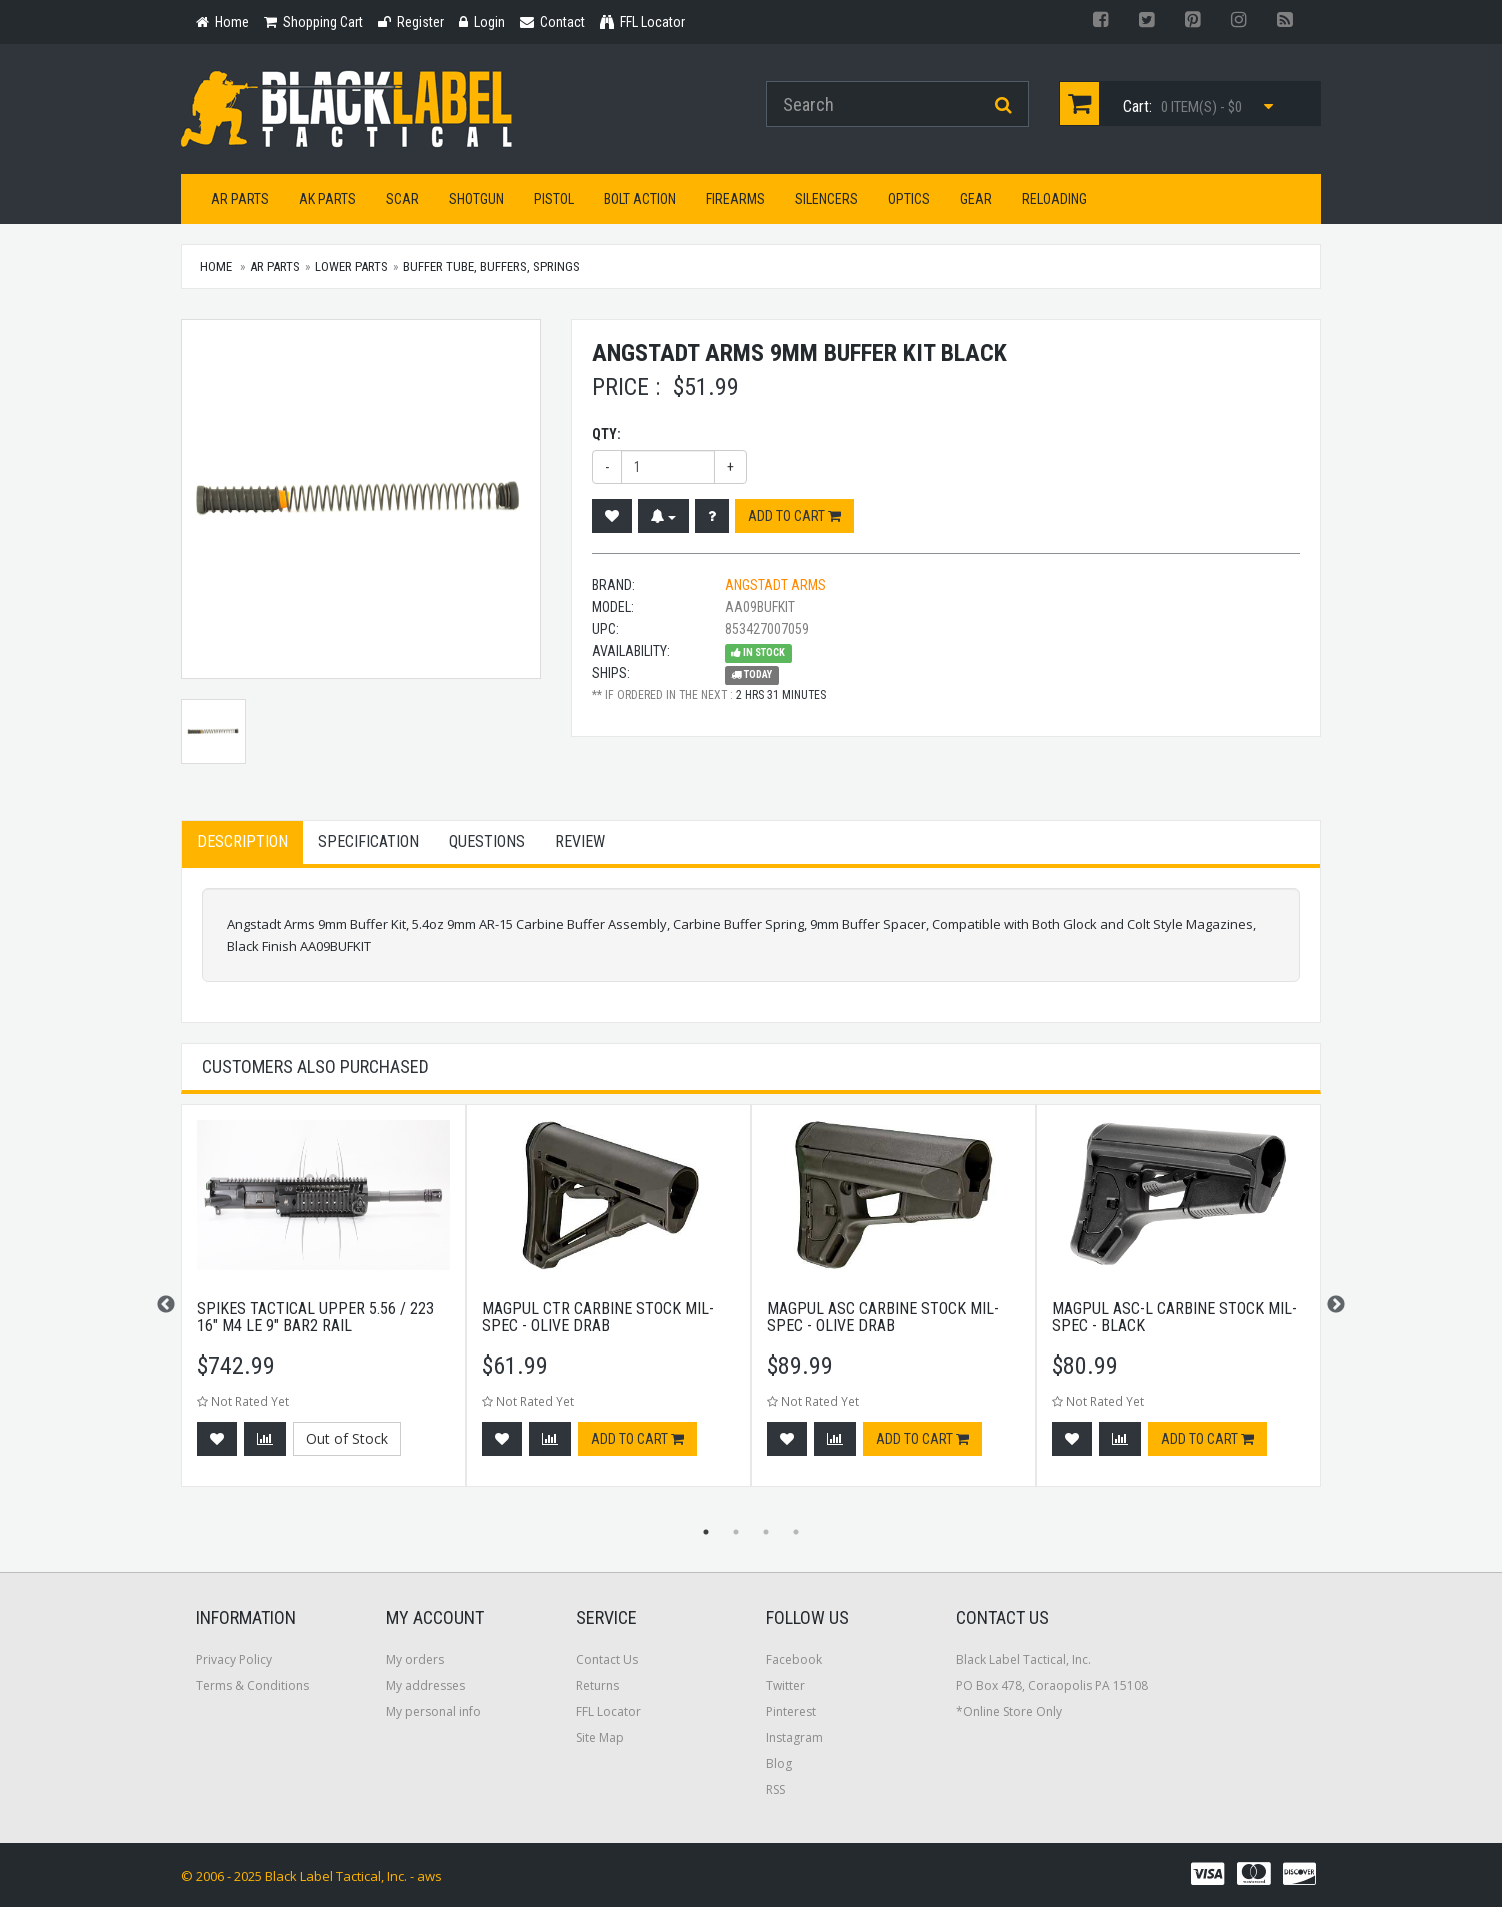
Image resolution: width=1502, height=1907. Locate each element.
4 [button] (796, 1532)
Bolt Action (640, 199)
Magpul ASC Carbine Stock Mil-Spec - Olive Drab (883, 1317)
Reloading (1054, 199)
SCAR (402, 199)
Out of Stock (347, 1438)
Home (216, 266)
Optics (909, 199)
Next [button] (1336, 1305)
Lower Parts (351, 266)
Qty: (606, 434)
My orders (415, 1659)
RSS (775, 1789)
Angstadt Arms (775, 585)
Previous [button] (166, 1305)
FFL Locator (608, 1711)
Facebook (794, 1659)
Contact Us (607, 1659)
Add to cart (794, 516)
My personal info (433, 1711)
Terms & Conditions (252, 1685)
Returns (597, 1685)
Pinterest (791, 1711)
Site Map (600, 1737)
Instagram (794, 1737)
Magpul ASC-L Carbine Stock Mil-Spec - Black (1174, 1317)
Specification (368, 841)
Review (580, 841)
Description (242, 841)
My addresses (425, 1685)
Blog (779, 1763)
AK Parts (327, 199)
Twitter (785, 1685)
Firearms (735, 199)
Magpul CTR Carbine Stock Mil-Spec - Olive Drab (598, 1317)
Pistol (554, 199)
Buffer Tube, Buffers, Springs (491, 266)
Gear (976, 199)
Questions (487, 841)
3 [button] (766, 1532)
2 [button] (736, 1532)
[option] (323, 1305)
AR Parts (240, 199)
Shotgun (476, 199)
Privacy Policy (234, 1659)
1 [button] (706, 1532)
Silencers (826, 199)
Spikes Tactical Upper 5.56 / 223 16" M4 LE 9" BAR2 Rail (315, 1317)
